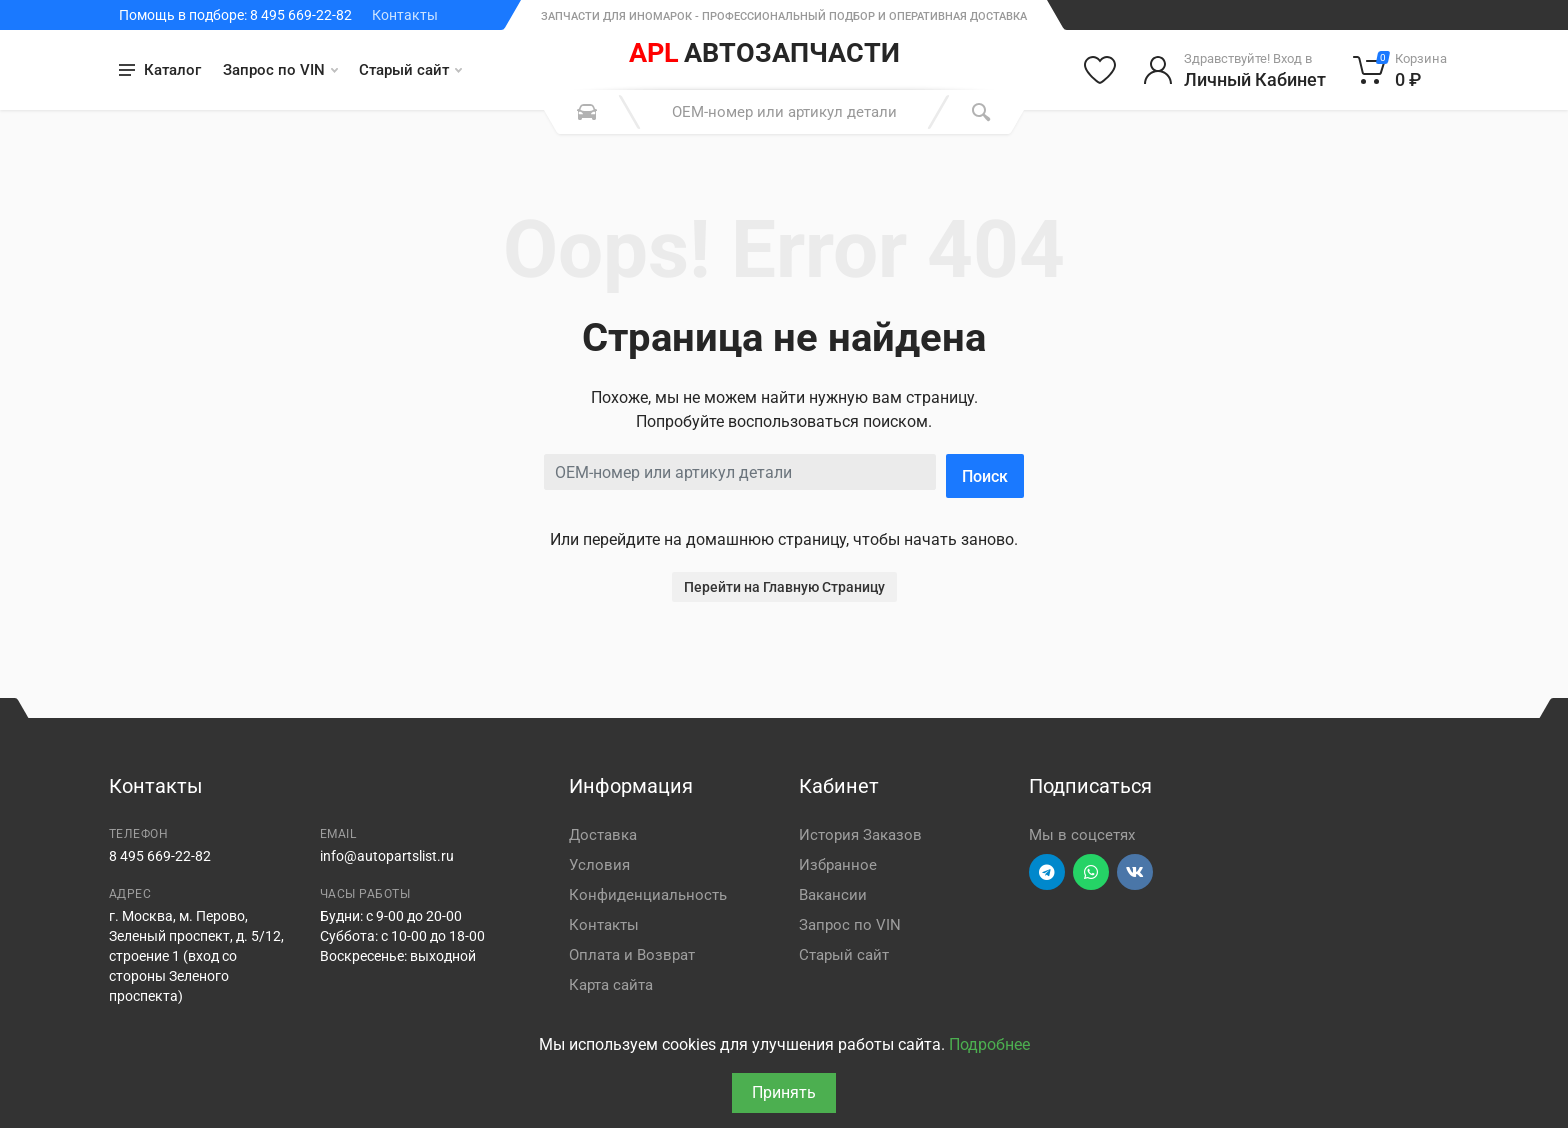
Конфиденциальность (648, 895)
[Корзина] (1400, 70)
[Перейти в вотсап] (1091, 872)
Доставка (603, 835)
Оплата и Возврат (632, 955)
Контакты (405, 15)
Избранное (838, 865)
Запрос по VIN (280, 70)
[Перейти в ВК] (1135, 872)
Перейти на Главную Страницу (784, 587)
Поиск (985, 476)
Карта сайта (611, 985)
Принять (784, 1092)
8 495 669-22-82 (160, 856)
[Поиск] (981, 112)
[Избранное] (1100, 70)
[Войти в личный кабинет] (1234, 70)
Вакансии (833, 895)
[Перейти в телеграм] (1047, 872)
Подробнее (989, 1044)
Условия (599, 865)
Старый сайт (410, 70)
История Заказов (860, 835)
